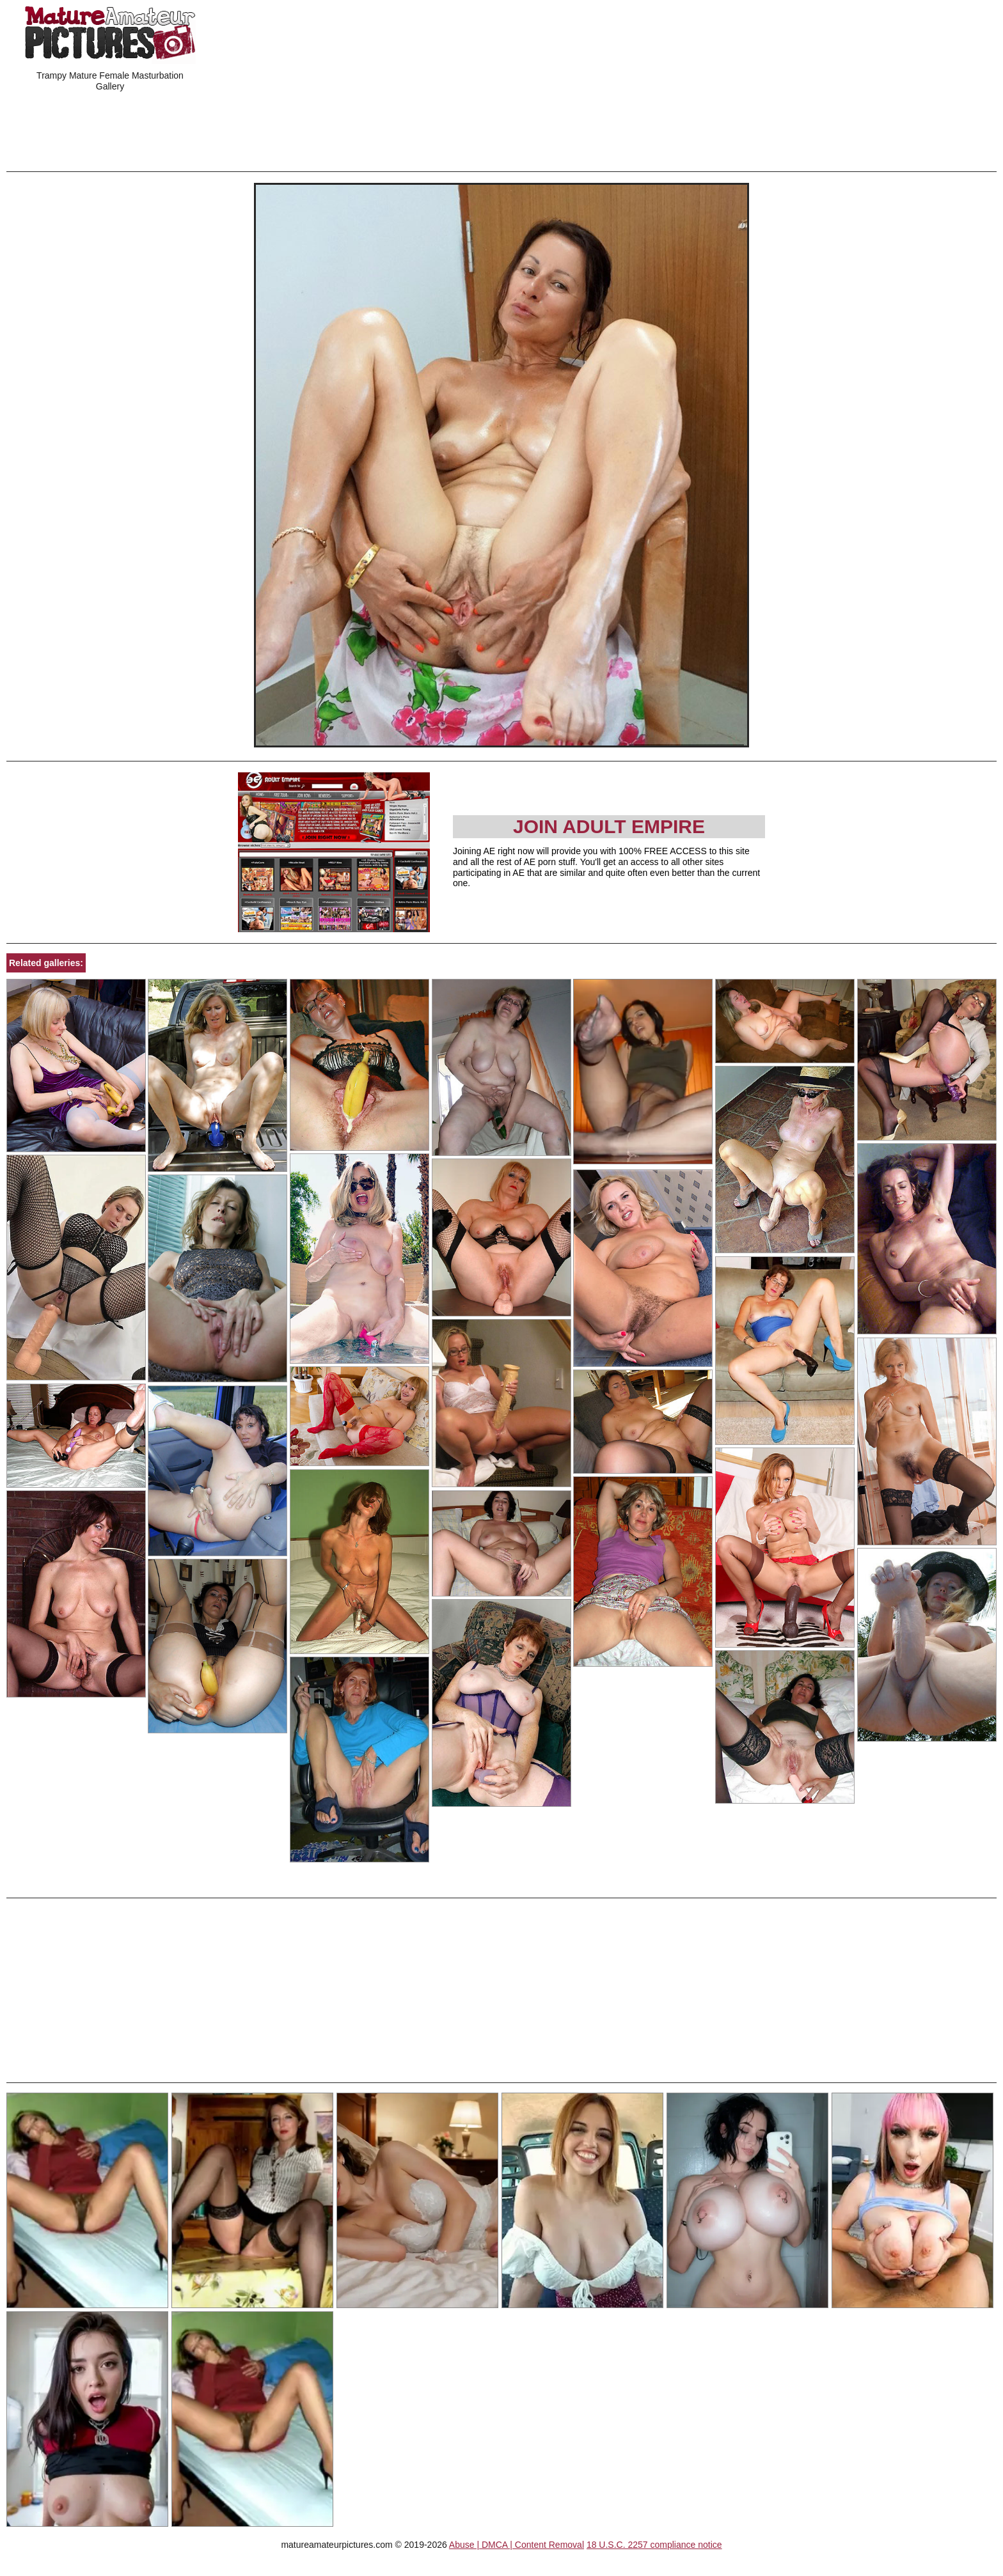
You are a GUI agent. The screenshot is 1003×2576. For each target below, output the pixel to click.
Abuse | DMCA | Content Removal (516, 2545)
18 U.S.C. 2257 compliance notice (654, 2545)
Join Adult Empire (609, 826)
